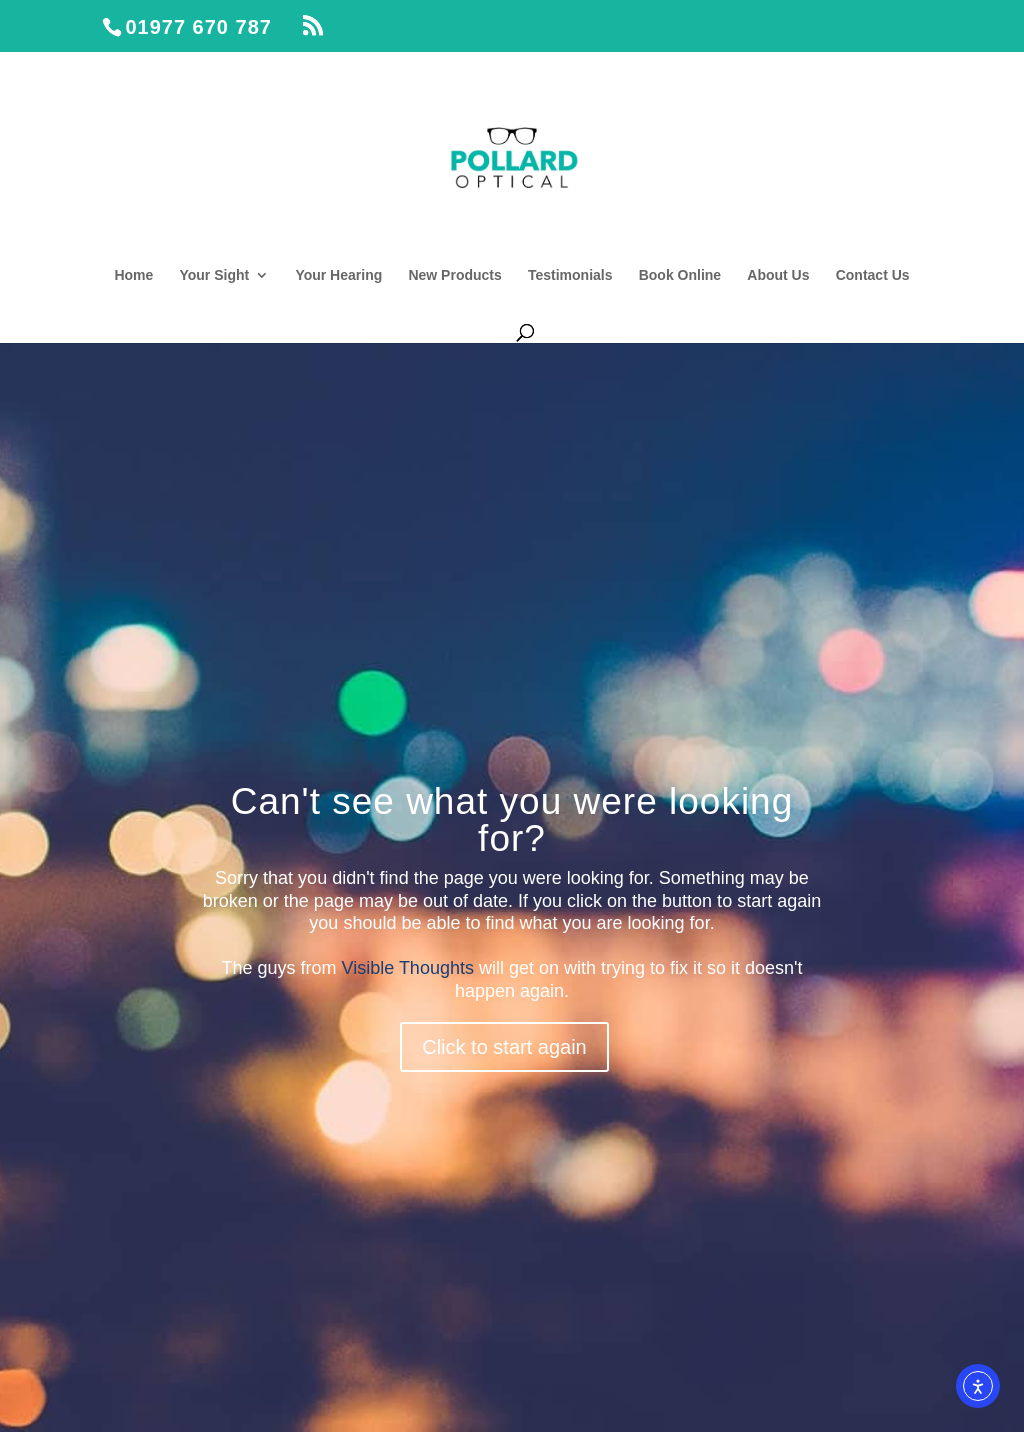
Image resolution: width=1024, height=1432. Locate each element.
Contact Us (873, 275)
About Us (778, 275)
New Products (454, 275)
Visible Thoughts (408, 968)
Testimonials (570, 275)
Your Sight (214, 275)
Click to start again (504, 1047)
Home (133, 275)
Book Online (680, 275)
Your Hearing (338, 275)
